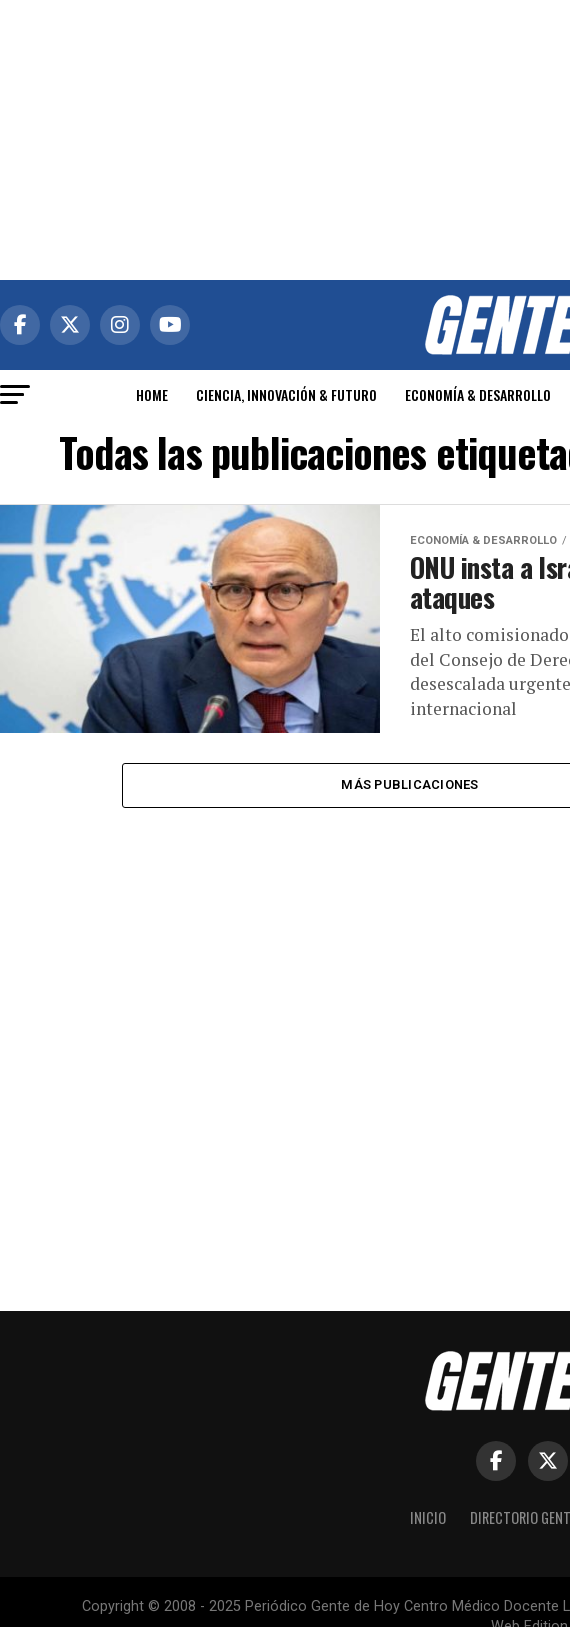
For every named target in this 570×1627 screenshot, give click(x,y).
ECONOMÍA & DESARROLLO (478, 394)
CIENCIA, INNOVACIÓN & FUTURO (286, 394)
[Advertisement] (285, 140)
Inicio (428, 1517)
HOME (152, 394)
